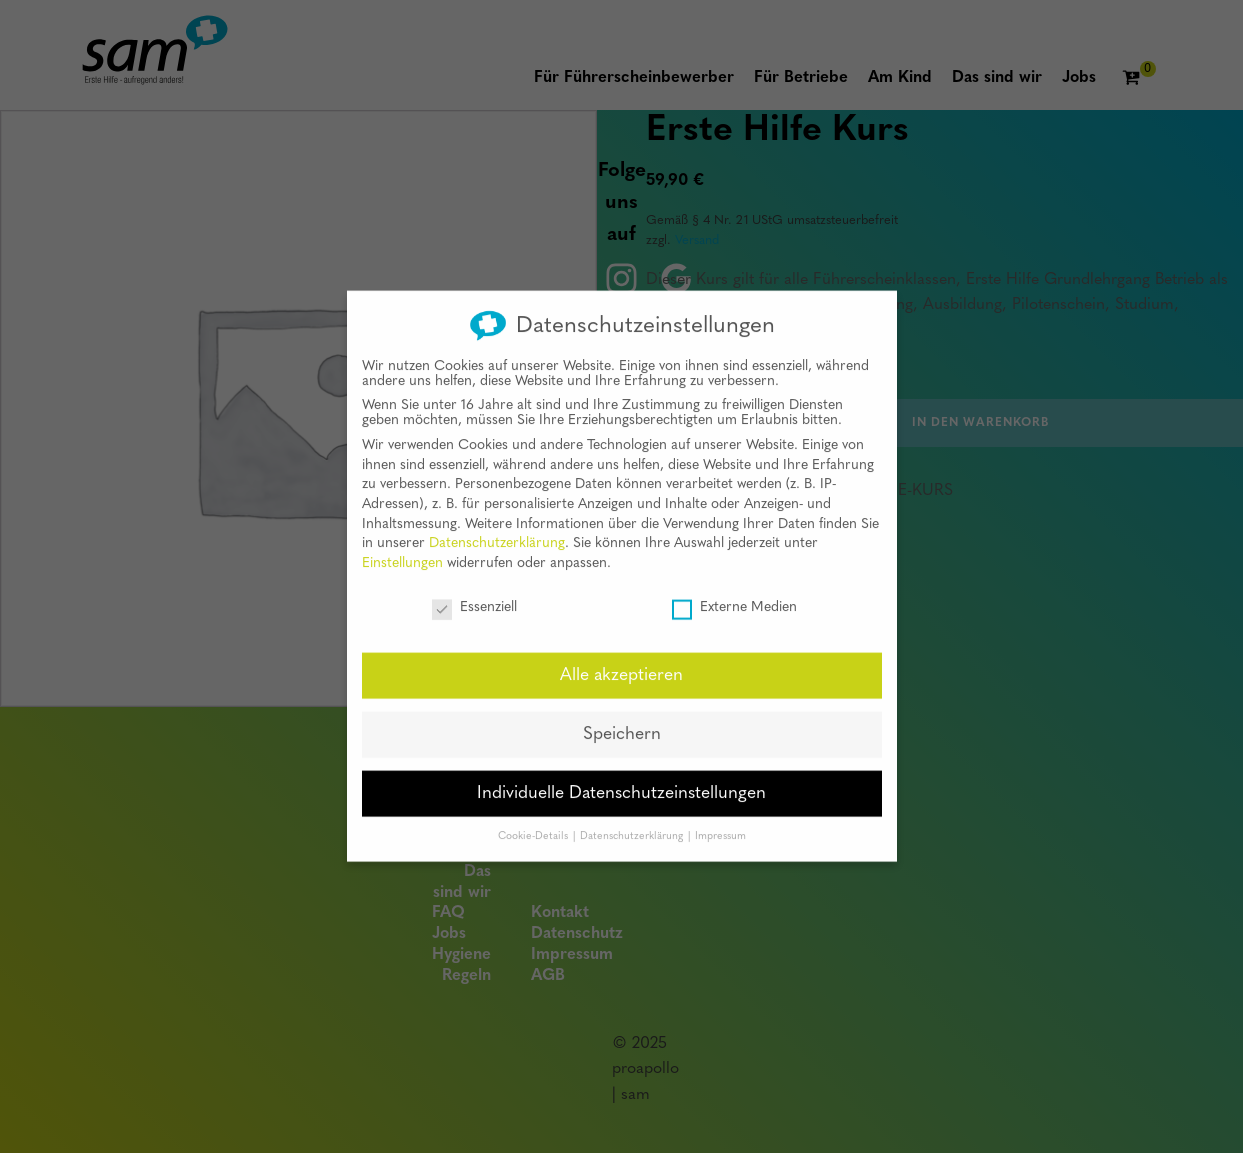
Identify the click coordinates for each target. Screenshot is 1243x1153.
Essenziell (474, 590)
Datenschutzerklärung (497, 527)
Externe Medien (734, 590)
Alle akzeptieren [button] (621, 659)
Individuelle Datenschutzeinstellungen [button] (621, 777)
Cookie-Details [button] (534, 819)
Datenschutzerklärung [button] (633, 819)
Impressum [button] (720, 819)
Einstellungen (402, 546)
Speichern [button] (622, 718)
